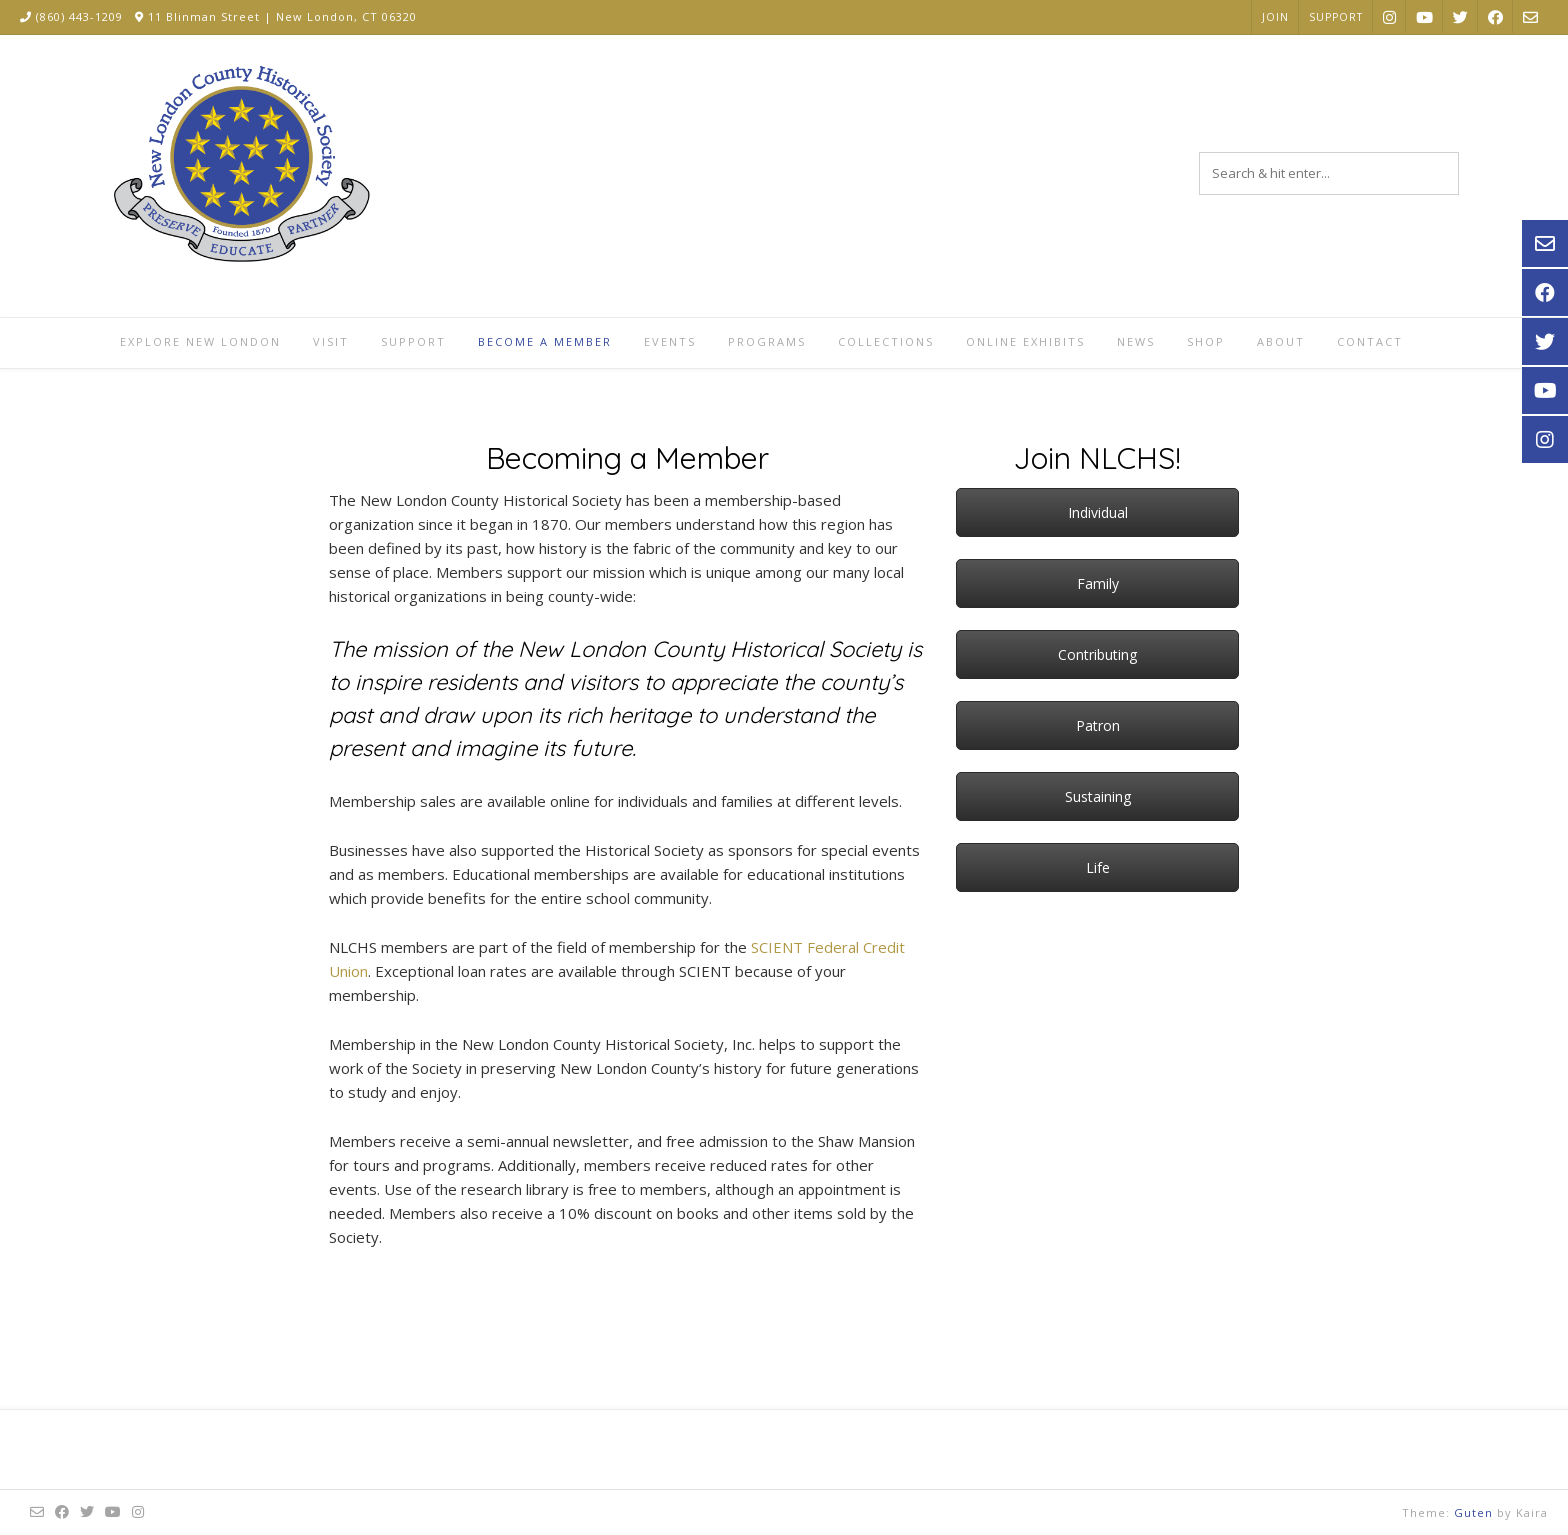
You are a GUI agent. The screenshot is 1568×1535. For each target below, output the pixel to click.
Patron (1098, 725)
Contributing (1097, 654)
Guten (1473, 1512)
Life (1098, 867)
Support (1336, 17)
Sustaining (1098, 796)
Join (1275, 17)
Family (1098, 583)
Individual (1098, 512)
